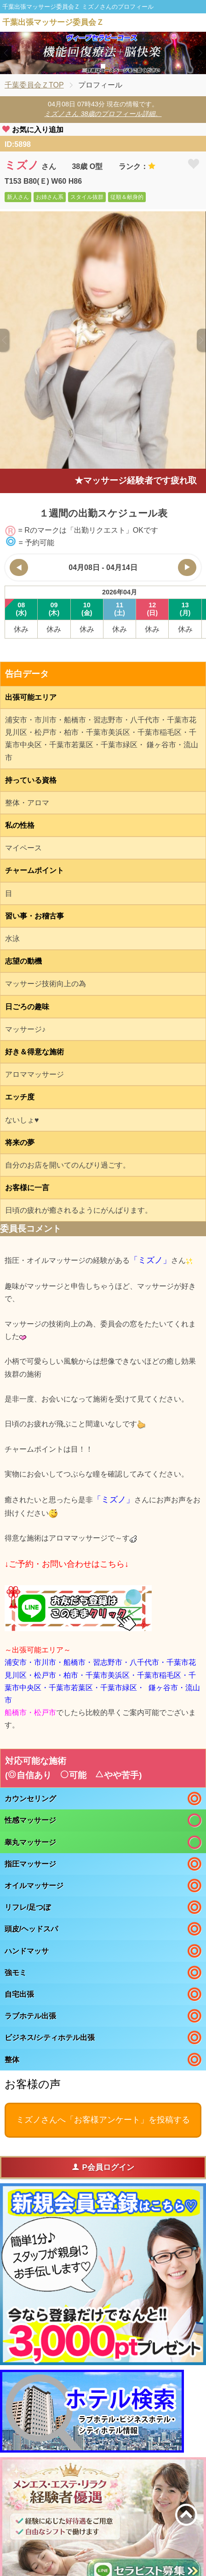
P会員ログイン (103, 2166)
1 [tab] (89, 66)
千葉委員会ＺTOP (34, 85)
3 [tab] (116, 66)
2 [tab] (102, 66)
